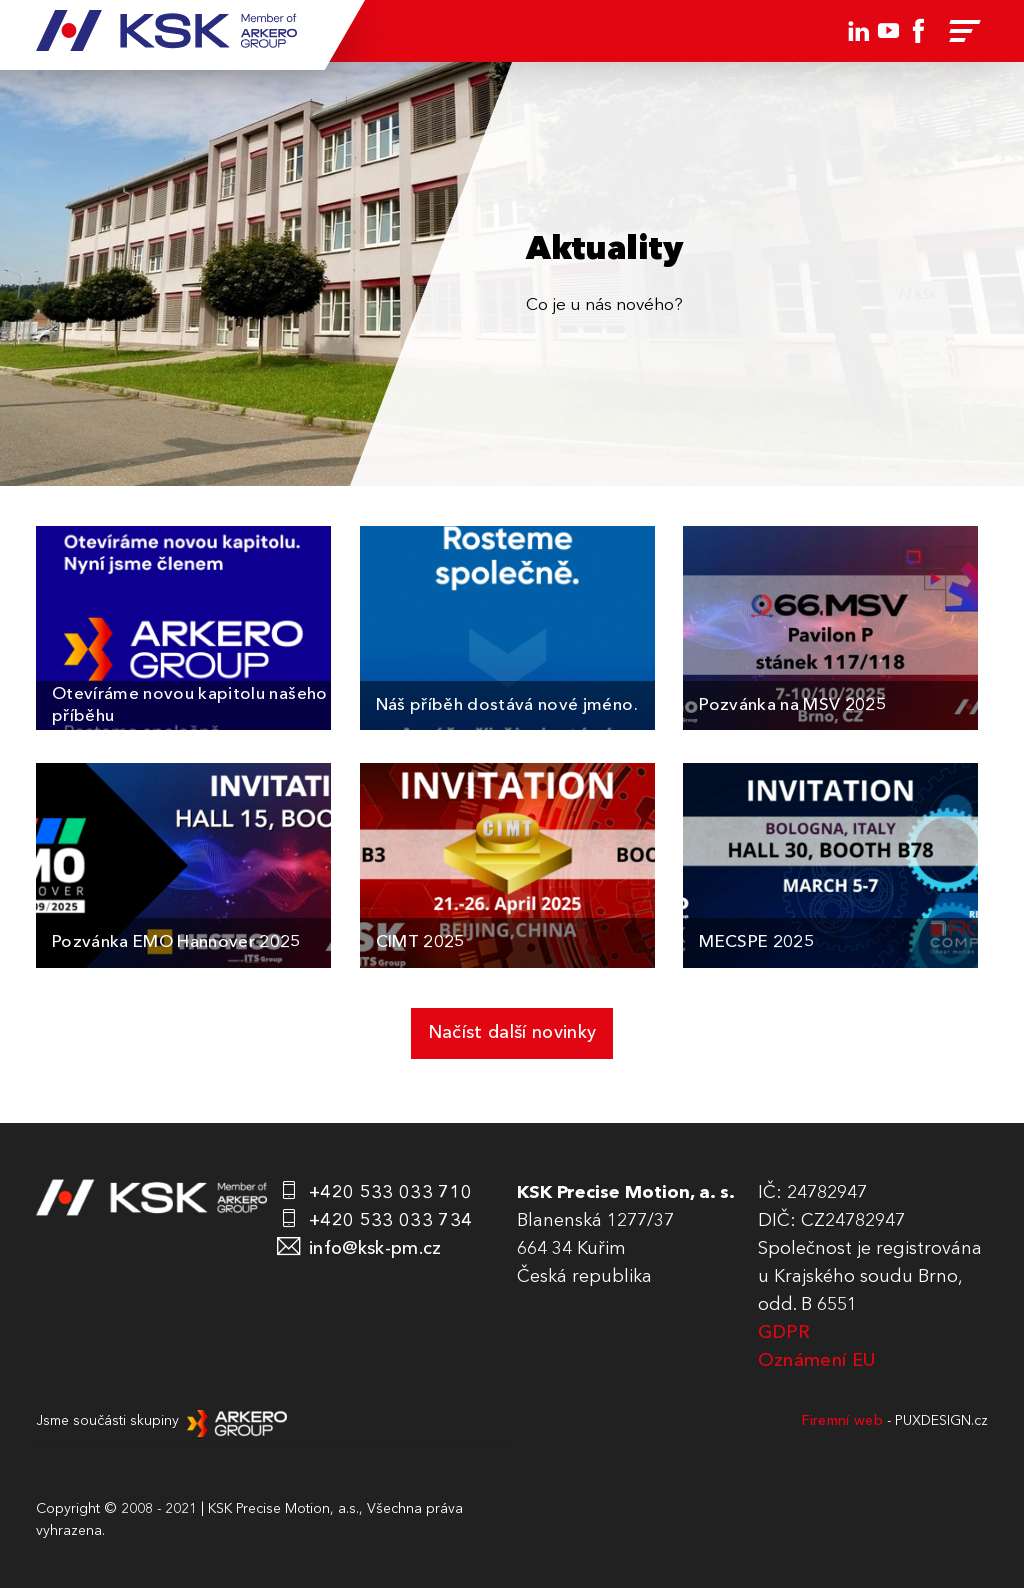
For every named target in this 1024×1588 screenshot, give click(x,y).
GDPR (784, 1333)
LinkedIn (859, 31)
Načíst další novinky (512, 1033)
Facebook (919, 31)
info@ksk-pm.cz (375, 1249)
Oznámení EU (817, 1361)
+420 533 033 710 (390, 1193)
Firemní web (842, 1421)
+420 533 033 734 (390, 1221)
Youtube (889, 31)
